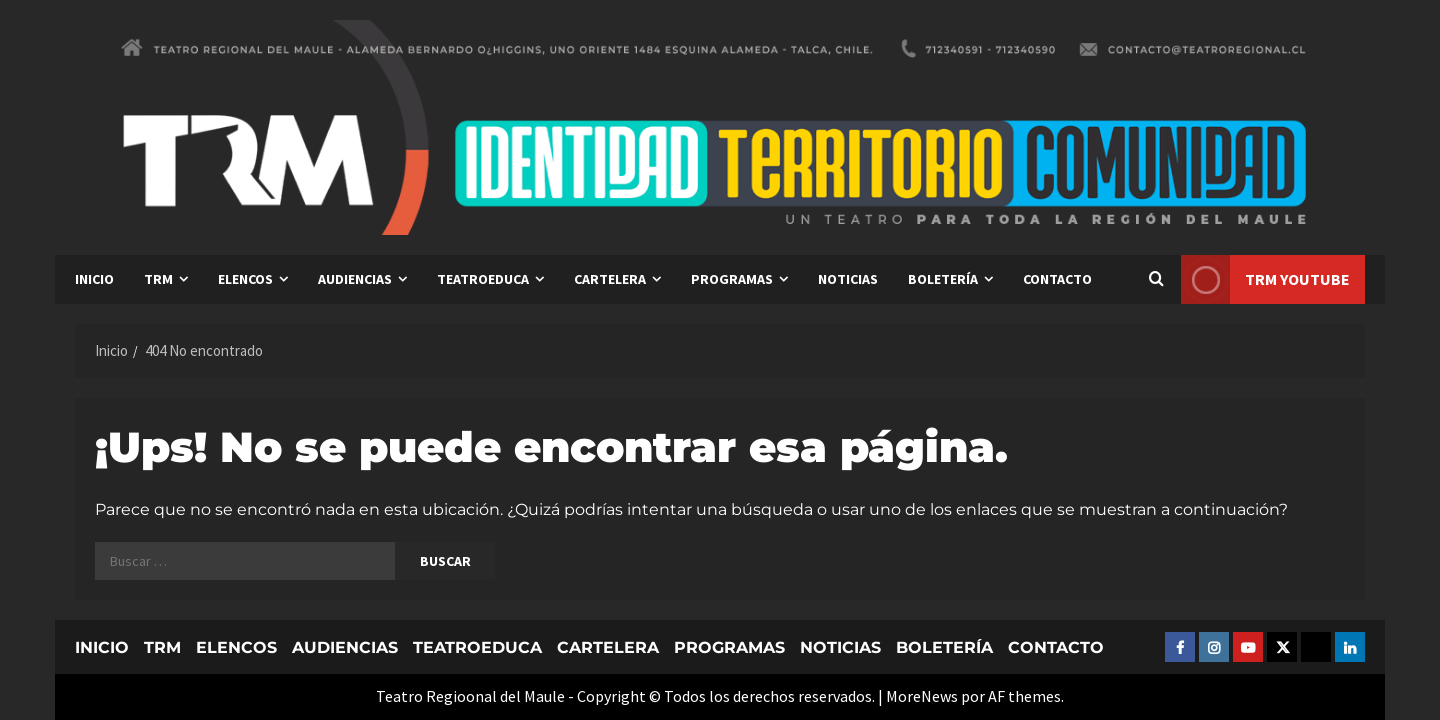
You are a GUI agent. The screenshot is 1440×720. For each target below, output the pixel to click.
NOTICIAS (848, 279)
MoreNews (922, 696)
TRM (158, 279)
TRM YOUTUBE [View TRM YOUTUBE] (1265, 279)
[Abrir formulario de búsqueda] (1156, 279)
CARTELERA (610, 279)
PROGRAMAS (732, 279)
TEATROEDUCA (483, 279)
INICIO (94, 279)
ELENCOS (245, 279)
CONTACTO (1057, 279)
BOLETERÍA (943, 279)
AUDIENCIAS (355, 279)
